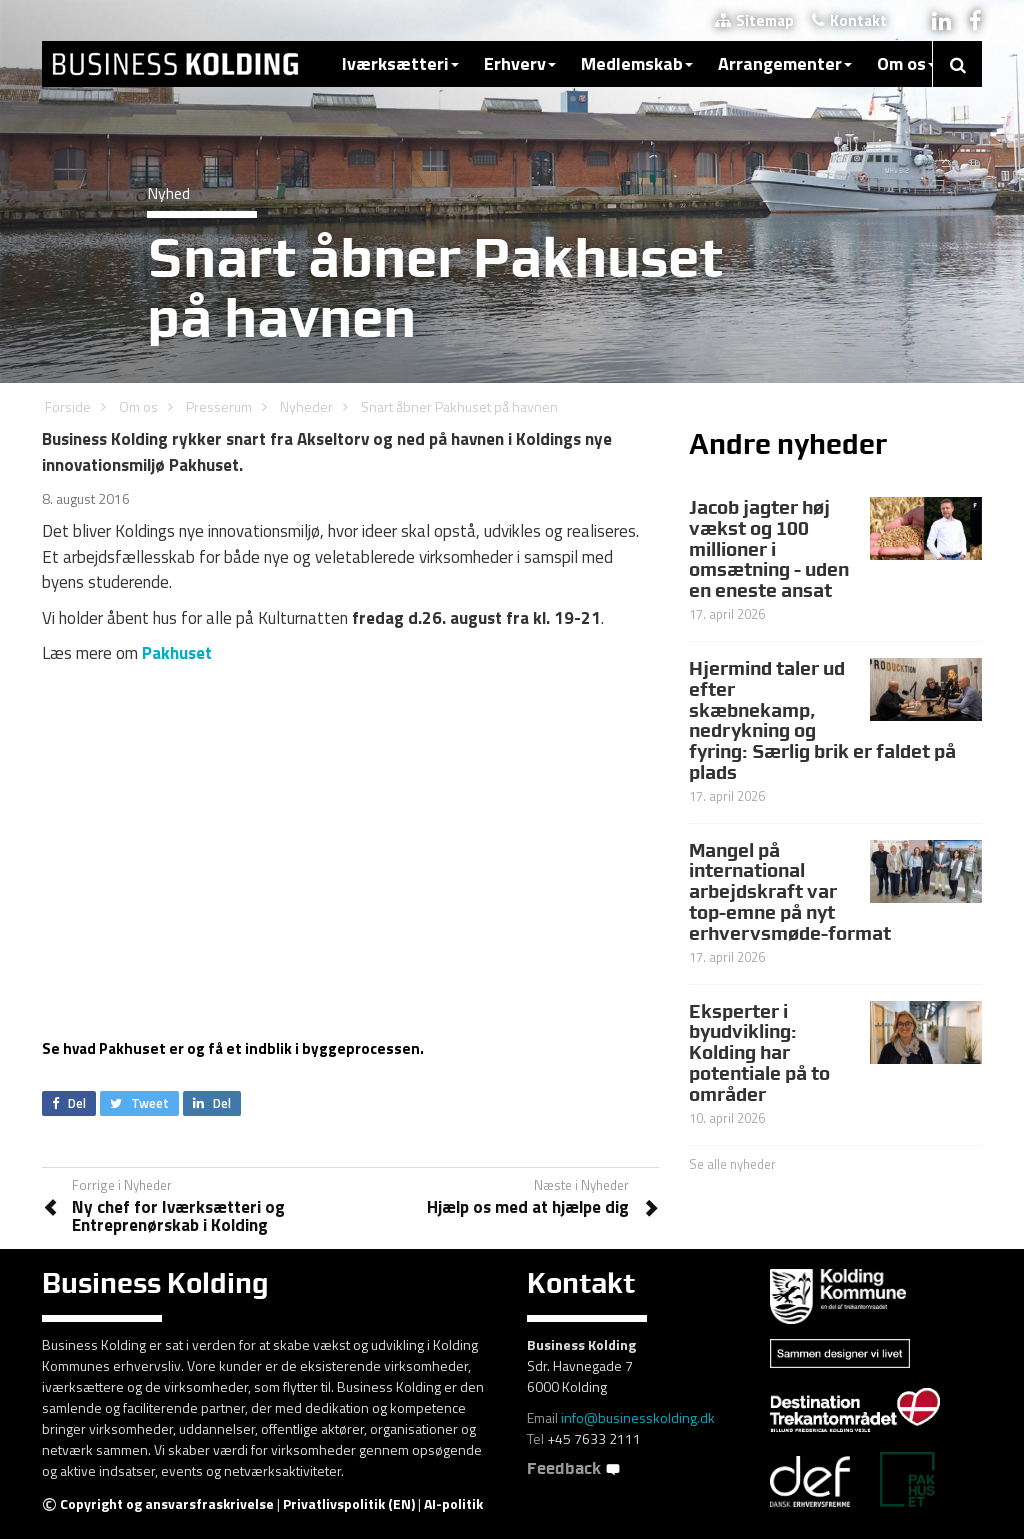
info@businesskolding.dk (638, 1417)
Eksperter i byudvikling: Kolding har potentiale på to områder (759, 1053)
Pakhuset (177, 653)
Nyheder (306, 406)
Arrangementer (785, 63)
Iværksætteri (400, 63)
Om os (906, 63)
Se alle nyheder (732, 1164)
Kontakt (849, 20)
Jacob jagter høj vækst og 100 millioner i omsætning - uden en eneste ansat (769, 549)
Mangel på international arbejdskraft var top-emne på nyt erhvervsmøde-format (790, 892)
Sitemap (754, 20)
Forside (68, 406)
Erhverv (520, 63)
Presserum (219, 406)
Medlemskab (637, 63)
